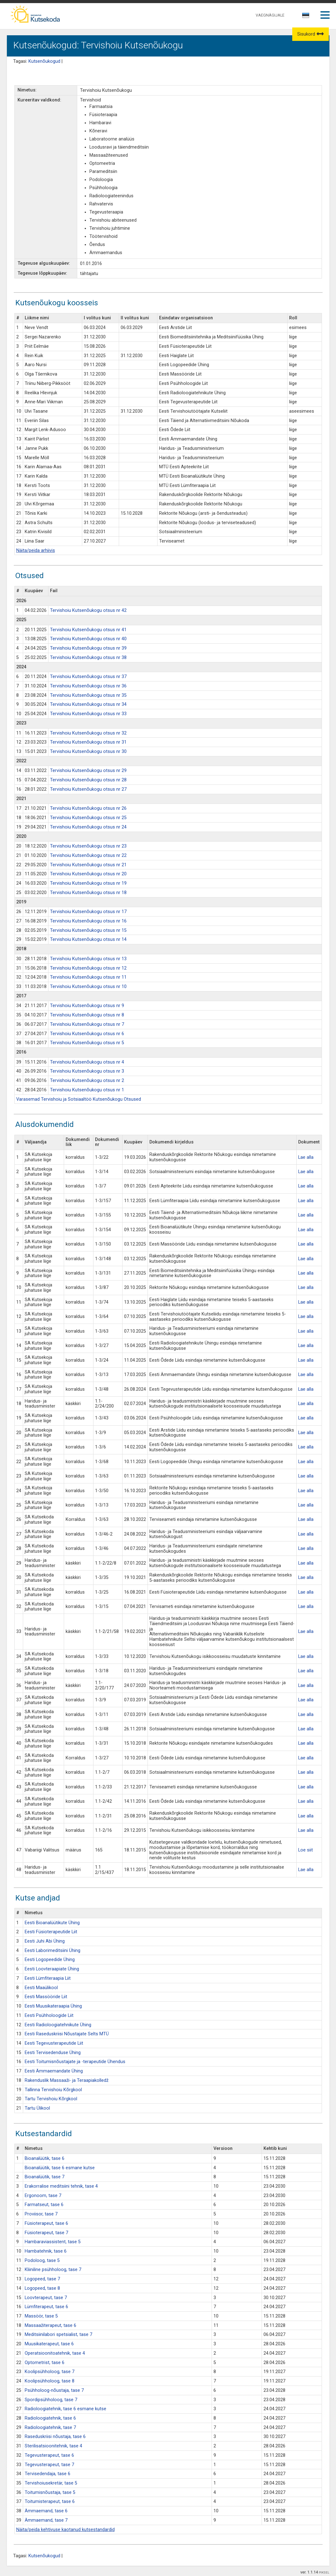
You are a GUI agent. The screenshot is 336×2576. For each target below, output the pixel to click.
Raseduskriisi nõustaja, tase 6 (55, 2436)
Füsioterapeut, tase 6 (46, 2223)
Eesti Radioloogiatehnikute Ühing (58, 2025)
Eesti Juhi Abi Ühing (45, 1941)
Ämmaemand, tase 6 (46, 2511)
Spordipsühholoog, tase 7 (51, 2399)
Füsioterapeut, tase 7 (46, 2232)
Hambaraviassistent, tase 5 (53, 2241)
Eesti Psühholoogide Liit (49, 2015)
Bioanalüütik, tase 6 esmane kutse (60, 2167)
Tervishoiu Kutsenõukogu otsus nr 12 (88, 968)
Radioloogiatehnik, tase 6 (50, 2418)
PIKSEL (324, 2572)
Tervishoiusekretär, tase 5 (51, 2483)
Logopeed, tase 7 (42, 2279)
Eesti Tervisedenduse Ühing (53, 2052)
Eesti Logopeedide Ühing (50, 1959)
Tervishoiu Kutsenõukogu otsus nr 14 (88, 939)
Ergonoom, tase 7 (43, 2195)
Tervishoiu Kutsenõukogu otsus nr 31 (88, 742)
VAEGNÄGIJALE (270, 15)
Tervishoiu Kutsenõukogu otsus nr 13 (88, 958)
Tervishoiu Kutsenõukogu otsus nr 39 (88, 648)
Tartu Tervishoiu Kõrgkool (51, 2099)
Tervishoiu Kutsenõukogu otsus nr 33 (88, 713)
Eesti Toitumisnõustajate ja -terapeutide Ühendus (75, 2061)
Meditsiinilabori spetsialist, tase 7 (58, 2334)
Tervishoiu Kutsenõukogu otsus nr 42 (88, 610)
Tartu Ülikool (37, 2108)
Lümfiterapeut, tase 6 (46, 2306)
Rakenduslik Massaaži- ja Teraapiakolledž (66, 2080)
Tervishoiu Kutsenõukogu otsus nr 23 (88, 846)
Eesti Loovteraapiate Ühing (52, 1969)
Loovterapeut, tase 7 (46, 2297)
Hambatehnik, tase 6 (46, 2251)
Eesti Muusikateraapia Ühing (53, 2006)
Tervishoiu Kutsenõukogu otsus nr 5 (87, 1042)
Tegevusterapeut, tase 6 (49, 2455)
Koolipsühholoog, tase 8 (49, 2381)
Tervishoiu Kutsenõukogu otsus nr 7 (87, 1024)
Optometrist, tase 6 (44, 2362)
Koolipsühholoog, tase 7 (49, 2371)
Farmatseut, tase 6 (44, 2204)
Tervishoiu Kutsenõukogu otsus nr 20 (88, 874)
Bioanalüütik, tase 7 (44, 2177)
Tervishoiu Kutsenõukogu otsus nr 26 (88, 808)
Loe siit (305, 1850)
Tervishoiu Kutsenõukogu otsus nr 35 (88, 695)
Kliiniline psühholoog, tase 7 (53, 2269)
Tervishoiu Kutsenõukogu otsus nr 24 (88, 827)
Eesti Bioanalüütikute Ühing (52, 1922)
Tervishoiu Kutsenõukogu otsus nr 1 (87, 1090)
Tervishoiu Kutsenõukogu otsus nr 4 (87, 1062)
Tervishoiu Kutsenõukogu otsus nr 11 (88, 977)
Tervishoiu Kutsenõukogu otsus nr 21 (88, 865)
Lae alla (305, 1157)
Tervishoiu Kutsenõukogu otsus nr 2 (87, 1080)
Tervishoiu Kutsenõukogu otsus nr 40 (88, 639)
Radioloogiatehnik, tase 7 (50, 2427)
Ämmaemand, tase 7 (46, 2520)
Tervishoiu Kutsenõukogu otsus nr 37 (88, 676)
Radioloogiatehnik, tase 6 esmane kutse (65, 2408)
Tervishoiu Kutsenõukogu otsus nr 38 (88, 657)
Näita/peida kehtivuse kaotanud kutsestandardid (65, 2529)
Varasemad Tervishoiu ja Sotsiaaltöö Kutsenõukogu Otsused (78, 1099)
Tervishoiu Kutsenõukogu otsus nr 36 (88, 686)
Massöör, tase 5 (41, 2316)
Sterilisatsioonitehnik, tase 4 (53, 2446)
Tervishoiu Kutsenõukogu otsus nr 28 (88, 780)
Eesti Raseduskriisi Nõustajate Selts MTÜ (67, 2034)
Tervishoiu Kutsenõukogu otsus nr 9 (87, 1005)
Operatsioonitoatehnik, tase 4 (55, 2353)
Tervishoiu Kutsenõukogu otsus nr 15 (88, 930)
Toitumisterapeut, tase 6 (50, 2501)
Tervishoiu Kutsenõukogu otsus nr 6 (87, 1033)
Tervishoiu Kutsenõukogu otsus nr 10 (88, 986)
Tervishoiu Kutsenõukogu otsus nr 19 (88, 883)
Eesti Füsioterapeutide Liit (51, 1931)
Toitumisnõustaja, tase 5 (50, 2492)
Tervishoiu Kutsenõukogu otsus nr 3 (87, 1071)
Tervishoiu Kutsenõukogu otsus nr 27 (88, 789)
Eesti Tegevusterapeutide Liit (54, 2043)
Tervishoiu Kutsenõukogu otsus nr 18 (88, 892)
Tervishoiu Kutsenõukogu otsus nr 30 (88, 751)
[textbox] (304, 16)
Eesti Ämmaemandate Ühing (54, 2071)
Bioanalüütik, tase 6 (44, 2158)
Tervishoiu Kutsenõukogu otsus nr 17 (88, 911)
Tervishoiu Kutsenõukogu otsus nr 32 (88, 733)
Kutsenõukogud (44, 61)
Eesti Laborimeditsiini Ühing (52, 1950)
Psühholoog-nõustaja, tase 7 (54, 2390)
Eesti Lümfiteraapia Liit (48, 1978)
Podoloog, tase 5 (42, 2260)
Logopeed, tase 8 (42, 2288)
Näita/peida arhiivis (35, 550)
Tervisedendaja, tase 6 (47, 2473)
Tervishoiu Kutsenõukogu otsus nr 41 (88, 629)
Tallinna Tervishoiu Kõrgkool (53, 2089)
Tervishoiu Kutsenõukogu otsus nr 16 (88, 921)
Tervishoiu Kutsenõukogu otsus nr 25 (88, 817)
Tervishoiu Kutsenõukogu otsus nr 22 (88, 855)
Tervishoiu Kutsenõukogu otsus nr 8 (87, 1015)
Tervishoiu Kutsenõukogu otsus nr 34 (88, 704)
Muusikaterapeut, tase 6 (49, 2344)
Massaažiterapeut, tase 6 (50, 2325)
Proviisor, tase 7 (41, 2214)
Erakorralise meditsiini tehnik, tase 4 (61, 2186)
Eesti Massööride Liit (46, 1996)
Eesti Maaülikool (41, 1987)
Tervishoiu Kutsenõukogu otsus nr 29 (88, 770)
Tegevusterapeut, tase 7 (49, 2464)
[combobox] (306, 17)
